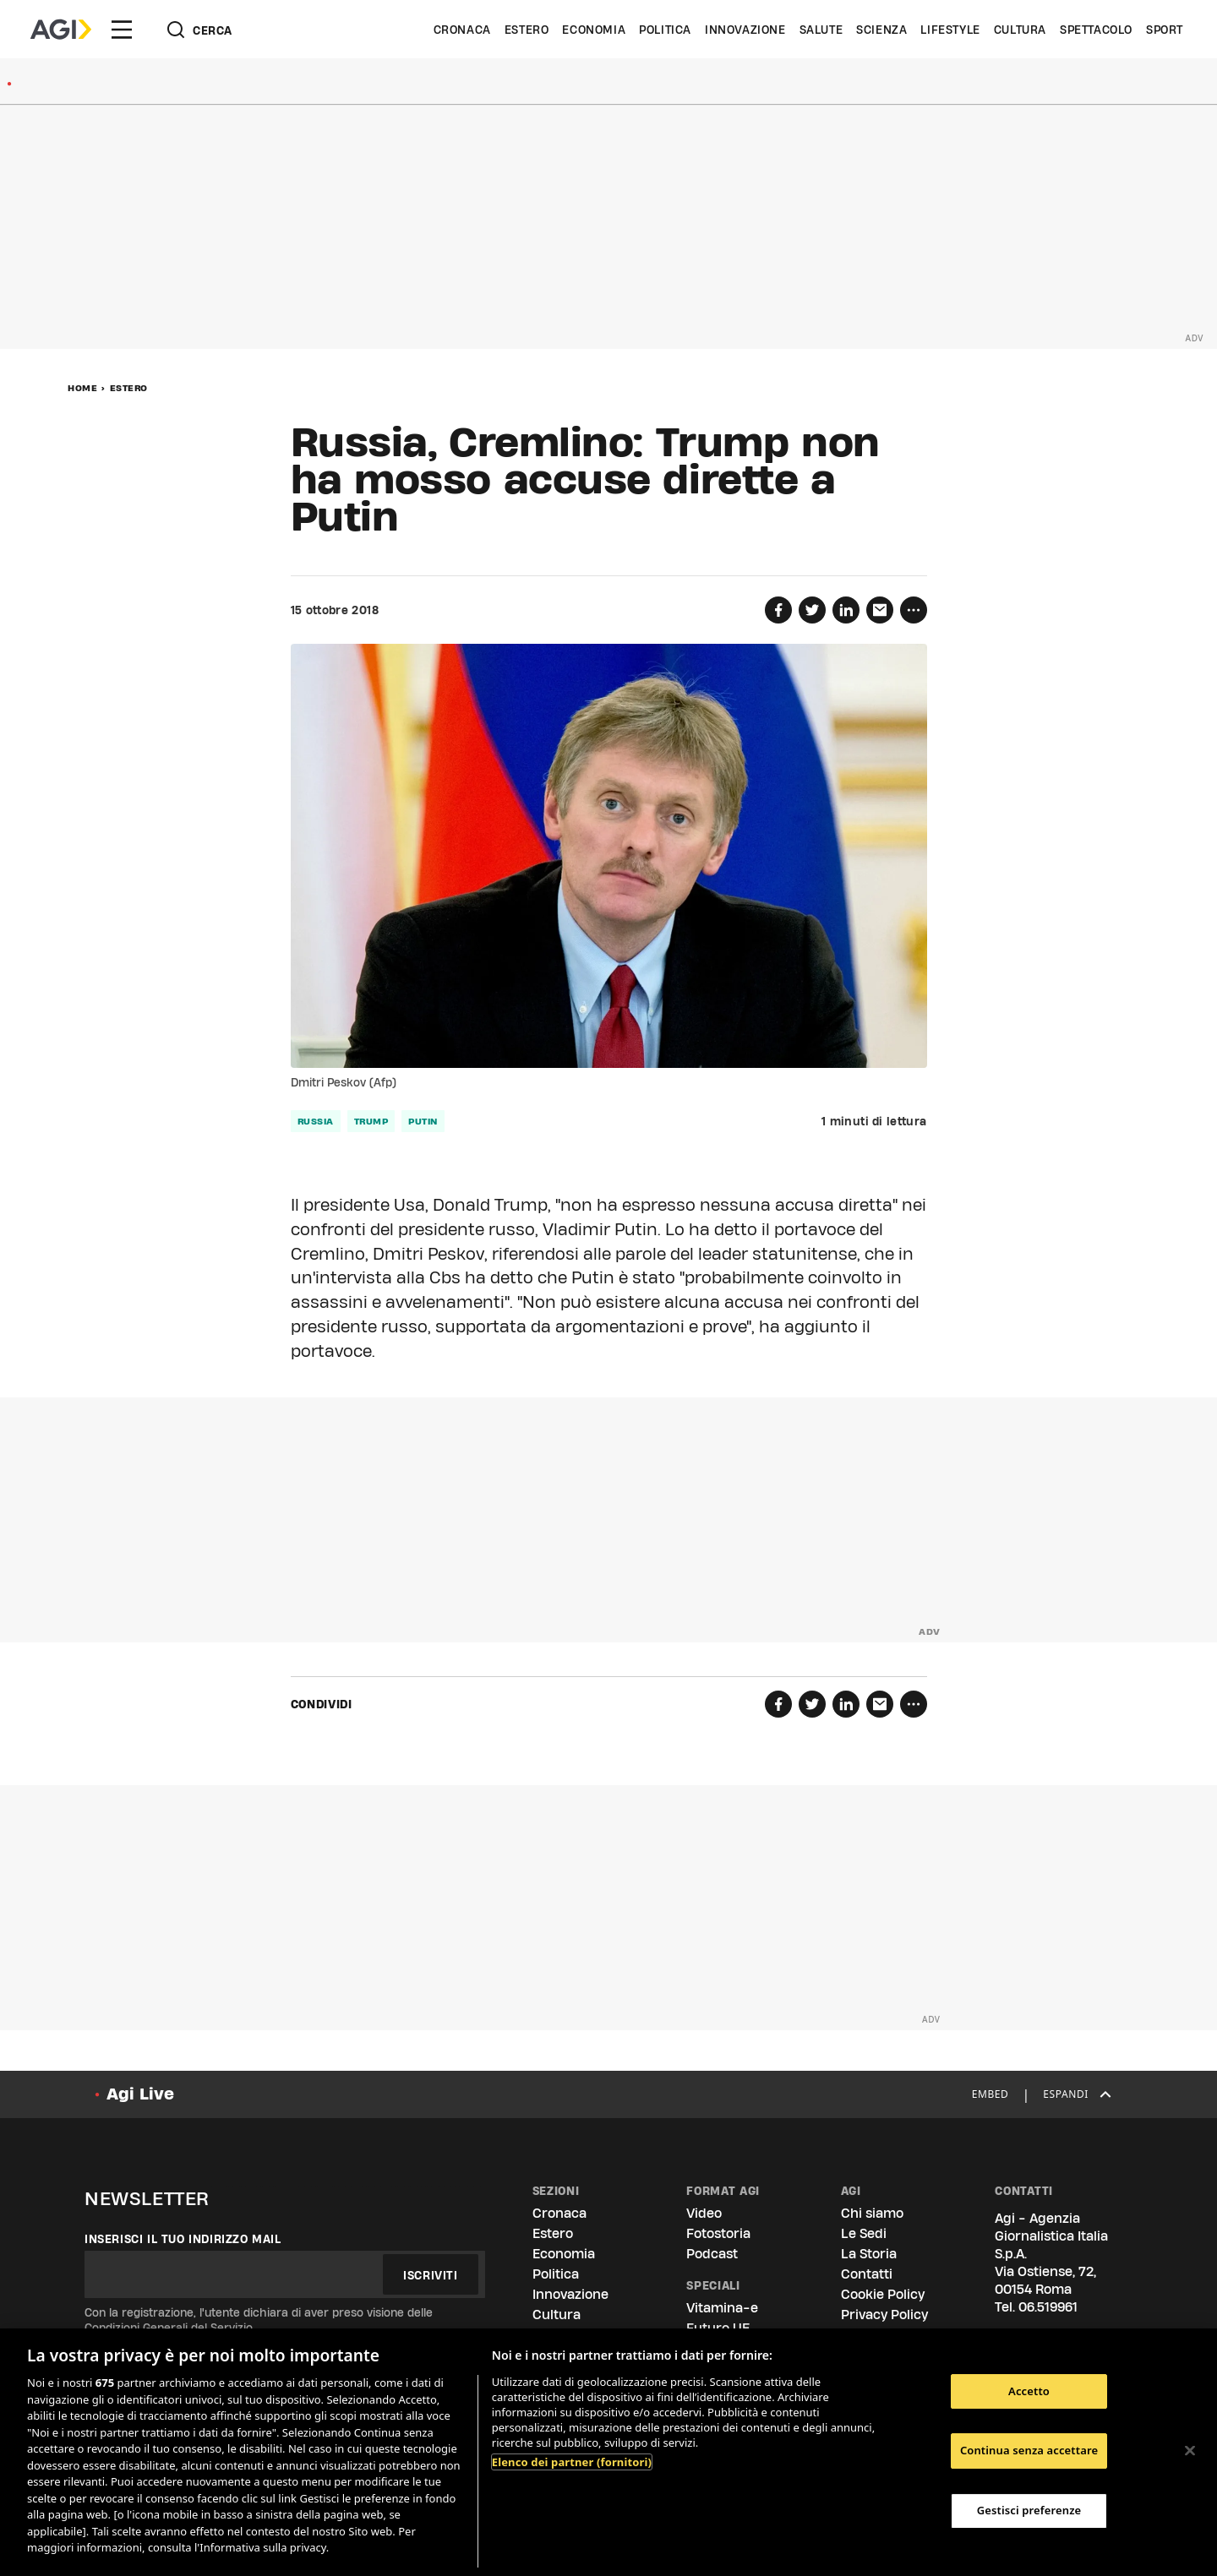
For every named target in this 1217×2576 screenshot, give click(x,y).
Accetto (1029, 2391)
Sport (1164, 30)
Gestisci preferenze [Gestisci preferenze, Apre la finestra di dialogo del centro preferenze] (1029, 2510)
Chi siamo (872, 2213)
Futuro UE (718, 2328)
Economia (593, 30)
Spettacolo (1096, 30)
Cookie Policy (883, 2294)
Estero (527, 30)
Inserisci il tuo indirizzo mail (183, 2239)
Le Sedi (864, 2233)
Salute (821, 30)
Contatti (866, 2274)
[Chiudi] (1190, 2450)
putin (423, 1121)
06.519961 (1048, 2307)
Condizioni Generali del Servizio (169, 2327)
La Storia (869, 2254)
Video (704, 2213)
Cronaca (462, 30)
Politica (665, 30)
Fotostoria (718, 2233)
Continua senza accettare (1029, 2450)
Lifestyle (950, 30)
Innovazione (745, 30)
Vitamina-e (722, 2308)
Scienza (881, 30)
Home (82, 388)
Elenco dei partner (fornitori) (572, 2462)
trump (371, 1121)
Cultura (1020, 30)
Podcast (712, 2254)
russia (315, 1121)
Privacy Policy (884, 2314)
